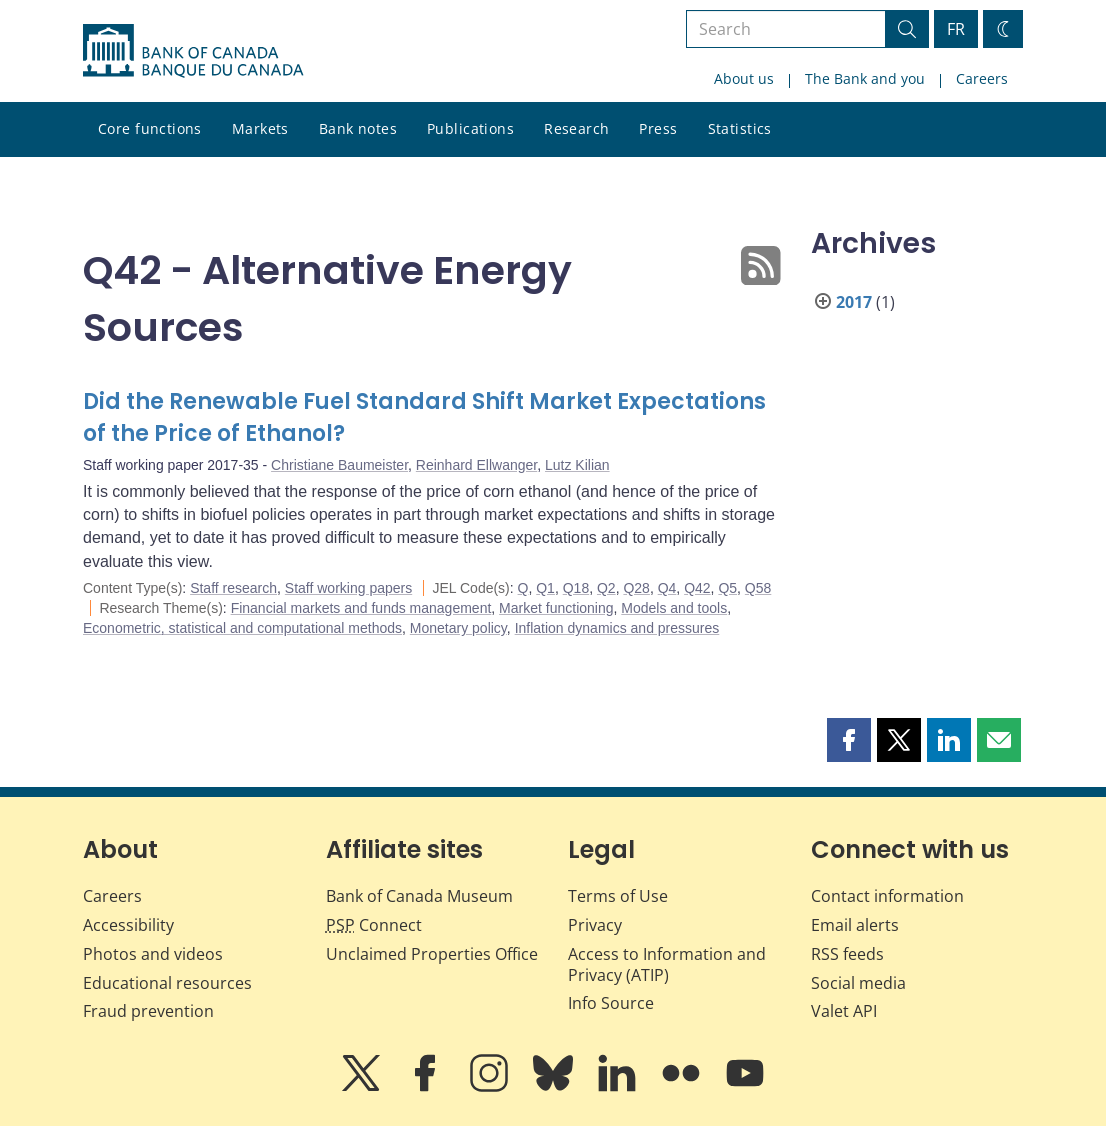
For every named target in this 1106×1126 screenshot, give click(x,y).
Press (658, 128)
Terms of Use (618, 896)
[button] (849, 740)
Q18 (576, 588)
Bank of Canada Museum (419, 896)
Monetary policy (458, 628)
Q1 (545, 588)
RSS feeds (847, 954)
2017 (854, 302)
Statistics (740, 128)
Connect (374, 925)
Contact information (887, 896)
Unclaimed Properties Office (432, 954)
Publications (470, 128)
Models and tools (674, 608)
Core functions (150, 128)
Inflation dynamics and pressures (617, 628)
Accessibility (128, 925)
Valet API (844, 1011)
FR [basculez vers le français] (956, 29)
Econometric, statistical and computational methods (242, 628)
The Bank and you (865, 78)
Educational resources (167, 983)
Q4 (667, 588)
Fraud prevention (148, 1011)
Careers (982, 78)
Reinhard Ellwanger (476, 465)
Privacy (595, 925)
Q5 (727, 588)
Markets (260, 128)
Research (576, 128)
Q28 (636, 588)
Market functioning (556, 608)
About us (744, 78)
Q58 (758, 588)
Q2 (606, 588)
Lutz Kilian (577, 465)
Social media (858, 983)
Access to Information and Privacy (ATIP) (667, 964)
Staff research (233, 588)
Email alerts (855, 925)
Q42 (697, 588)
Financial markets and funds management (361, 608)
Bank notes (358, 128)
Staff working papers (348, 588)
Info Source (611, 1003)
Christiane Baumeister (339, 465)
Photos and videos (153, 954)
